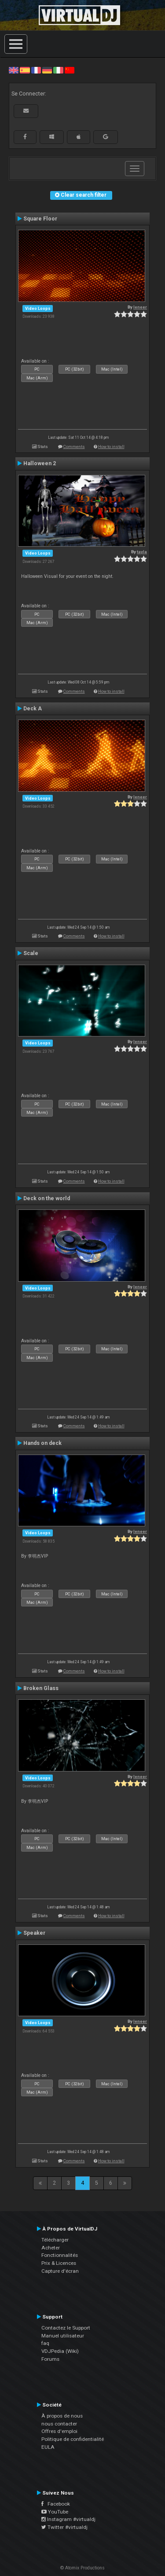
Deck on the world (46, 1198)
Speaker (34, 1933)
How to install (111, 446)
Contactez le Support (65, 2328)
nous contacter (59, 2424)
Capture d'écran (60, 2271)
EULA (48, 2447)
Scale (30, 953)
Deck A (32, 709)
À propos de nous (62, 2416)
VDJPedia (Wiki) (60, 2351)
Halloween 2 (39, 463)
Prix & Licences (58, 2263)
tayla (142, 551)
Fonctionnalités (59, 2255)
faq (45, 2343)
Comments (74, 446)
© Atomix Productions (82, 2568)
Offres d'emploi (59, 2431)
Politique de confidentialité (72, 2439)
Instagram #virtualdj (68, 2519)
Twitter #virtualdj (64, 2527)
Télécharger (55, 2240)
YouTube (54, 2512)
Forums (50, 2359)
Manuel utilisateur (62, 2336)
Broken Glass (41, 1688)
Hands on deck (42, 1443)
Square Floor (40, 219)
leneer (140, 307)
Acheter (50, 2248)
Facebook (55, 2504)
